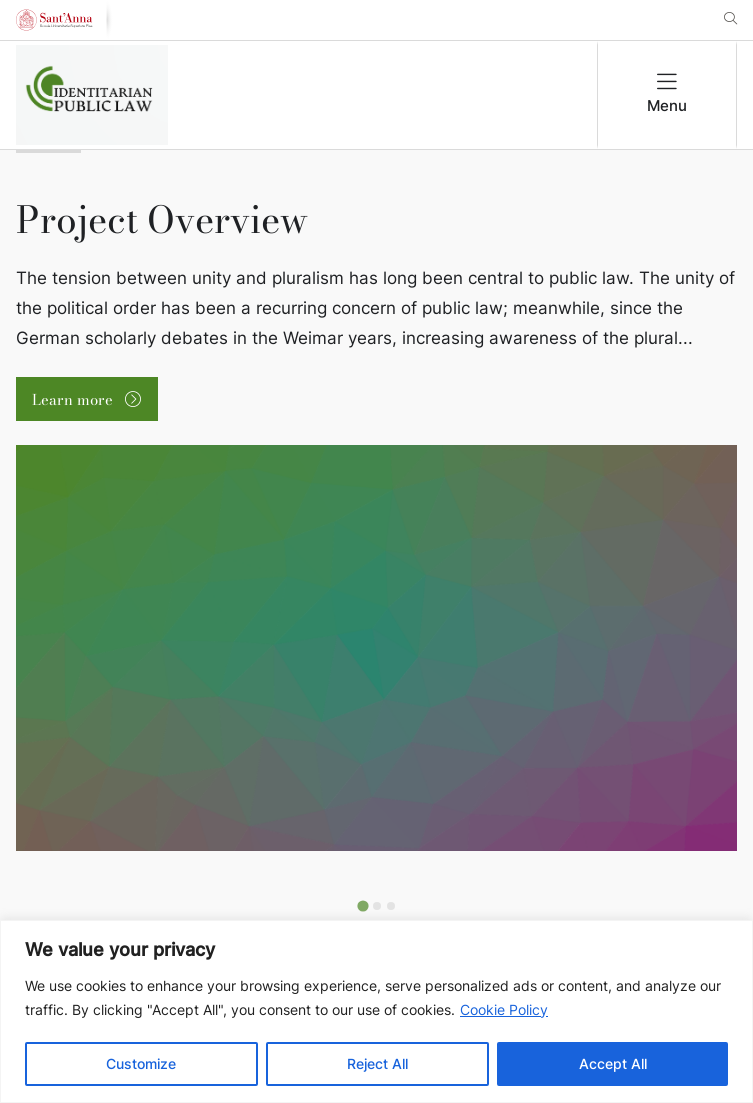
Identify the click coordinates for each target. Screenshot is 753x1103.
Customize (141, 1063)
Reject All (377, 1063)
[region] (376, 1011)
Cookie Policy (504, 1009)
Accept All (613, 1063)
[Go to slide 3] (391, 906)
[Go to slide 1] (362, 906)
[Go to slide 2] (377, 906)
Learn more (74, 399)
